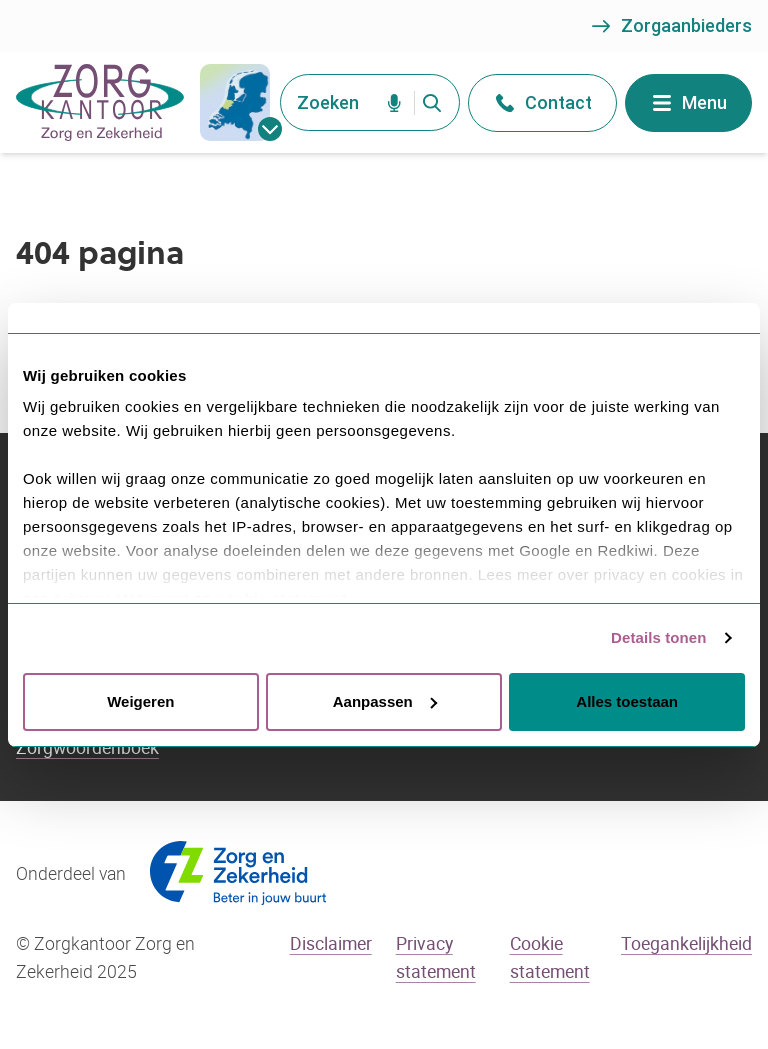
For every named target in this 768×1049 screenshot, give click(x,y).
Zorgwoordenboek (87, 747)
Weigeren (140, 701)
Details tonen (658, 637)
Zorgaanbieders (670, 26)
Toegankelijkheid (686, 943)
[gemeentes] (235, 102)
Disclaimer (331, 943)
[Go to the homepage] (100, 102)
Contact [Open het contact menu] (542, 103)
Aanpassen (385, 701)
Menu (688, 103)
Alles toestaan (627, 701)
